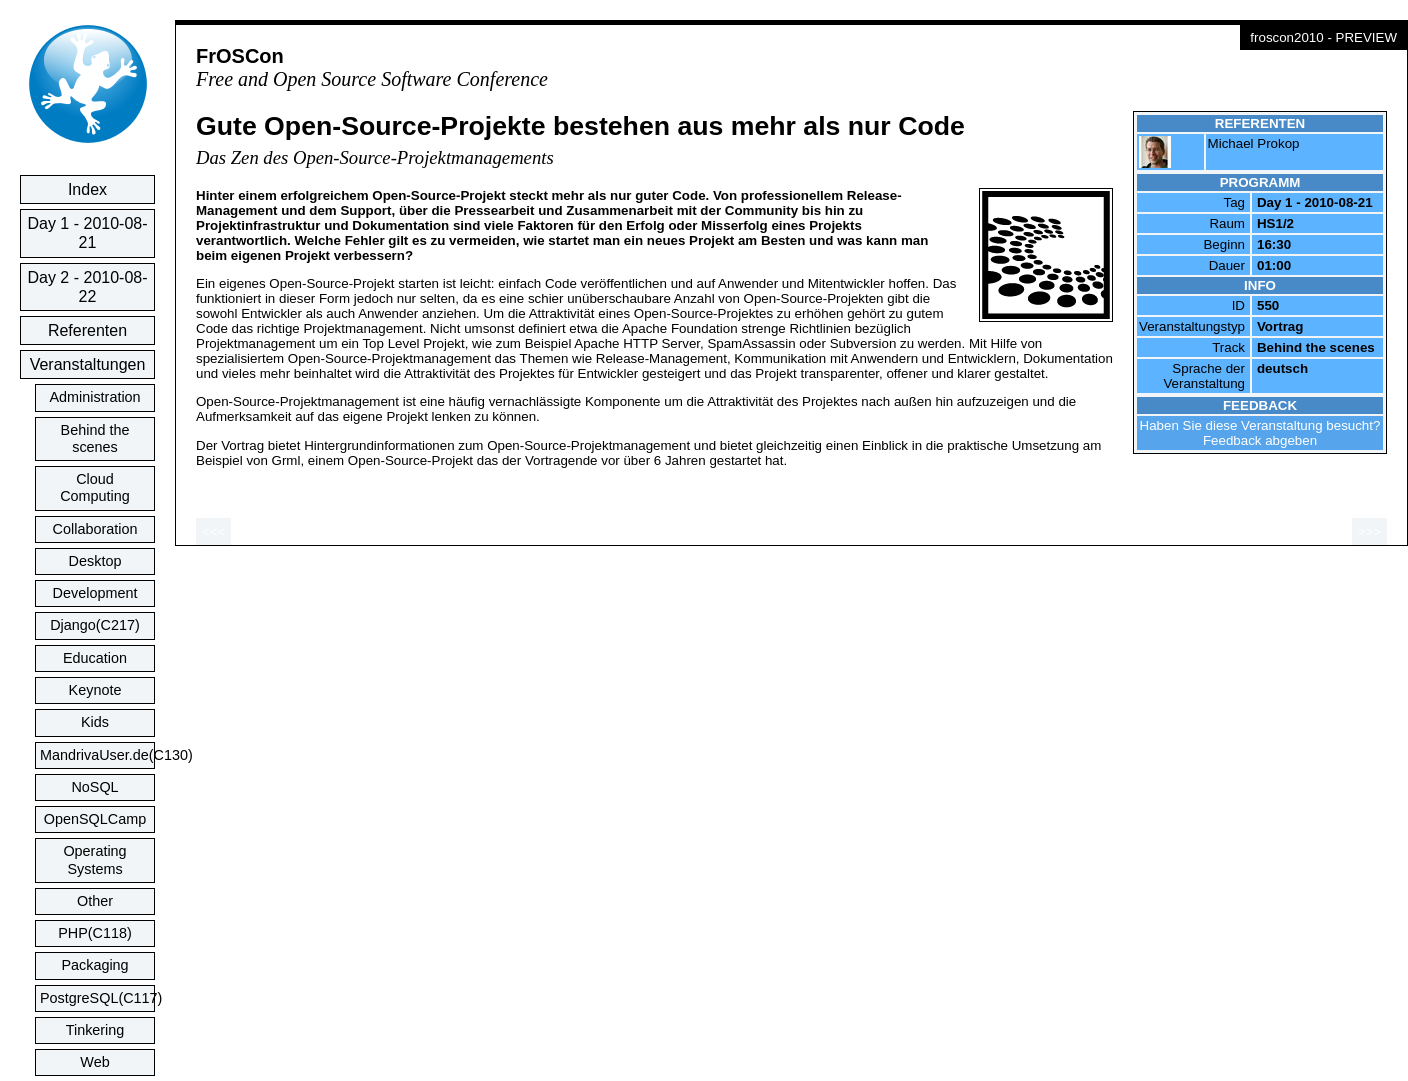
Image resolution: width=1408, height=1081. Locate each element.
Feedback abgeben (1260, 440)
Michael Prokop (1254, 143)
